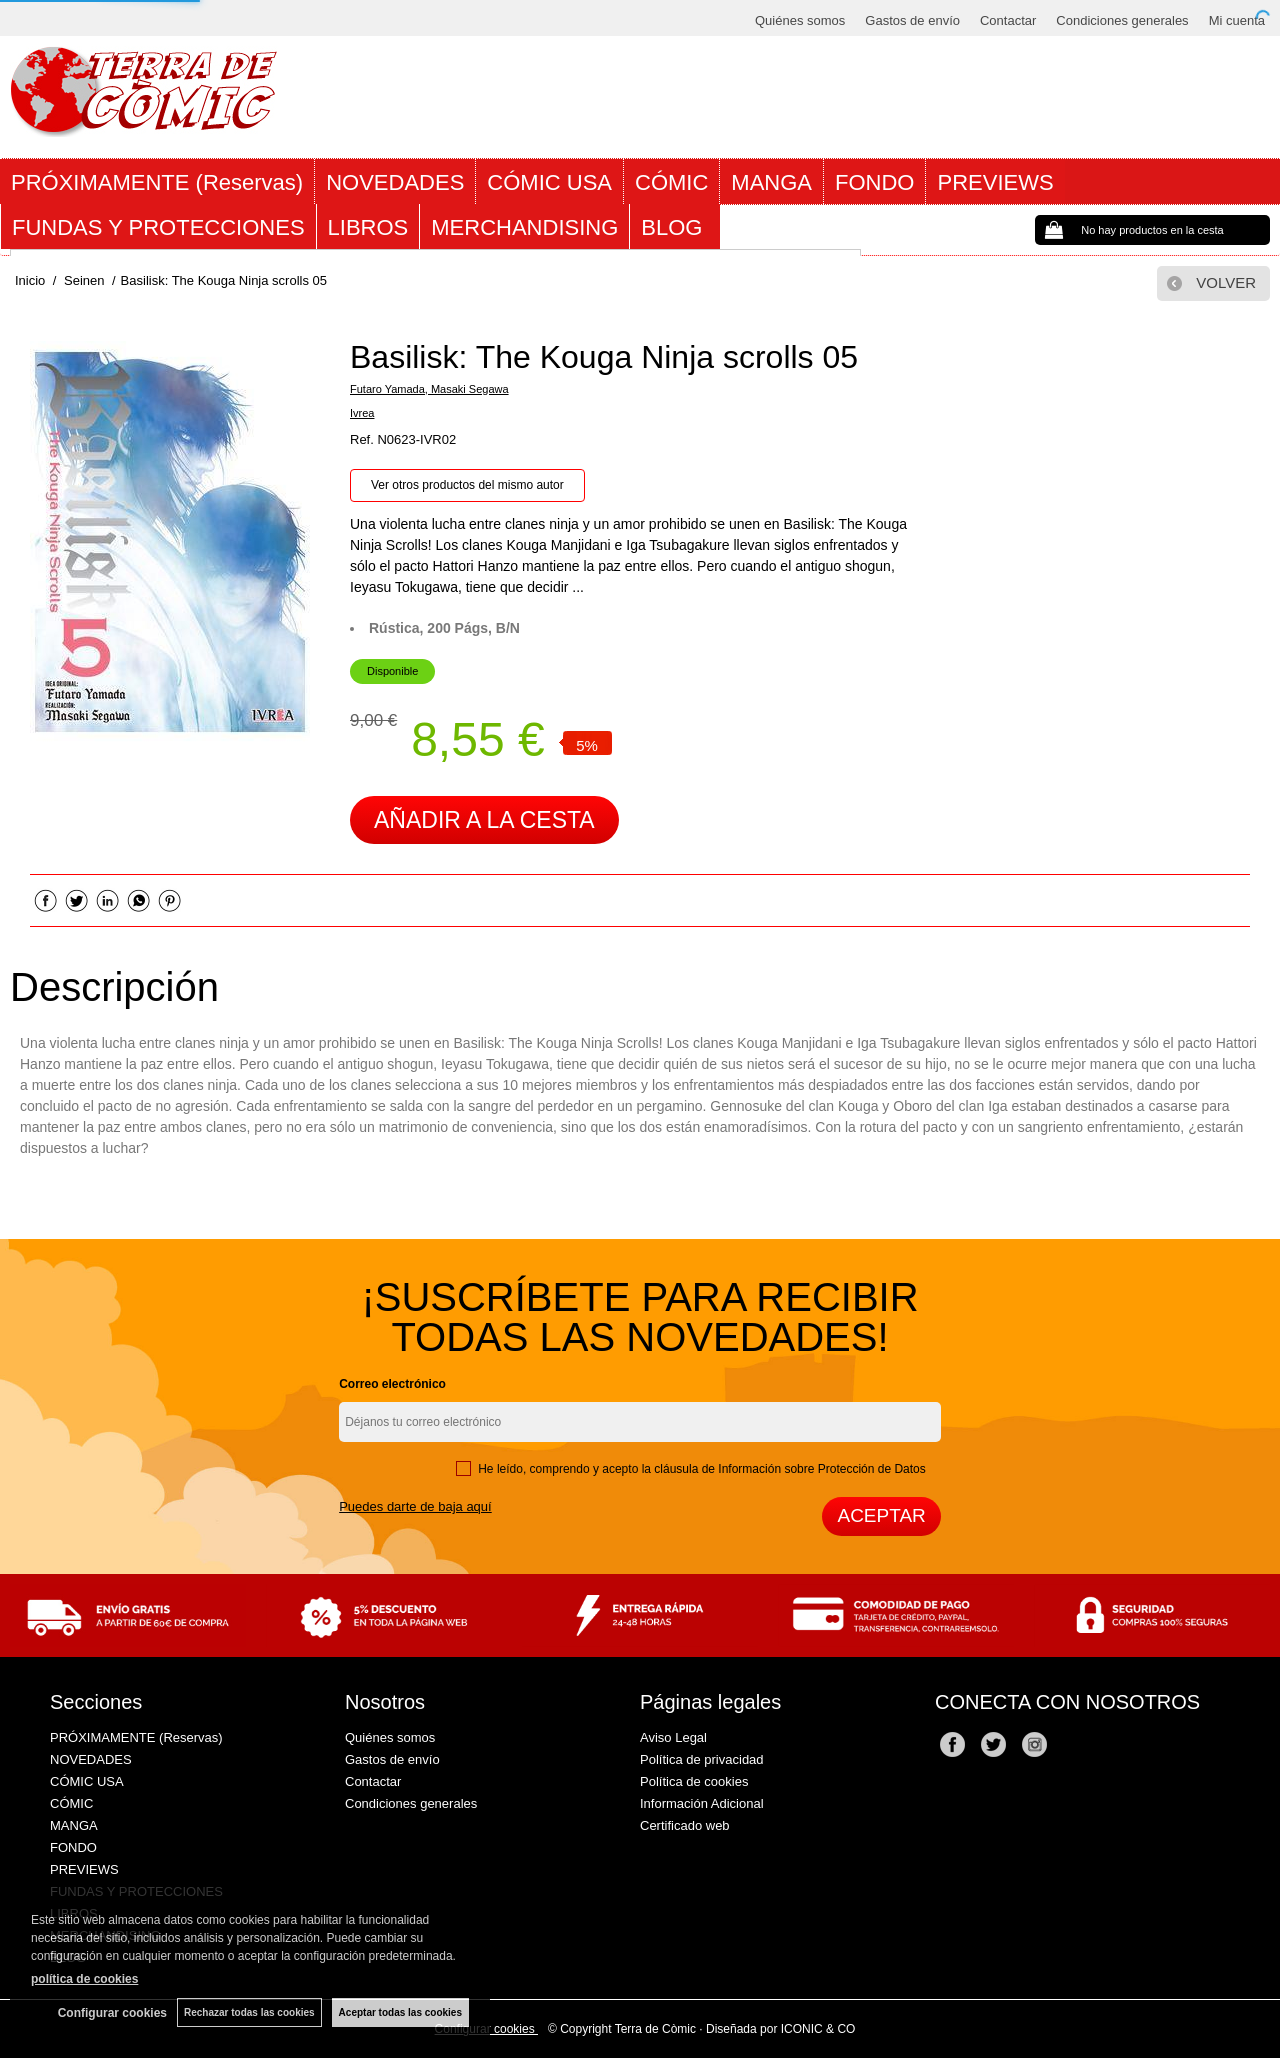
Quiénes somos (800, 20)
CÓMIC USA (549, 182)
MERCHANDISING (524, 227)
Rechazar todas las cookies (249, 2012)
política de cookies (84, 1979)
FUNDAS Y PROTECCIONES (158, 227)
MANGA (771, 182)
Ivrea (362, 413)
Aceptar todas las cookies (400, 2012)
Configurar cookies (112, 2013)
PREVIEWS (995, 182)
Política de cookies (694, 1781)
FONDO (874, 182)
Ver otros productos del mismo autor (467, 485)
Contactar (1008, 20)
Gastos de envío (912, 20)
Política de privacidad (702, 1759)
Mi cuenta (1237, 20)
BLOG (674, 227)
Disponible (392, 671)
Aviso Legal (673, 1737)
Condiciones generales (1122, 20)
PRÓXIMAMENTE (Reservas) (157, 182)
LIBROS (368, 227)
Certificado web (685, 1825)
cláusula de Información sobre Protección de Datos (789, 1469)
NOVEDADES (395, 182)
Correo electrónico (392, 1384)
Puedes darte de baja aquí (415, 1506)
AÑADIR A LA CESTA (484, 820)
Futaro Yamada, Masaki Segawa (429, 389)
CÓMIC (671, 182)
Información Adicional (702, 1803)
